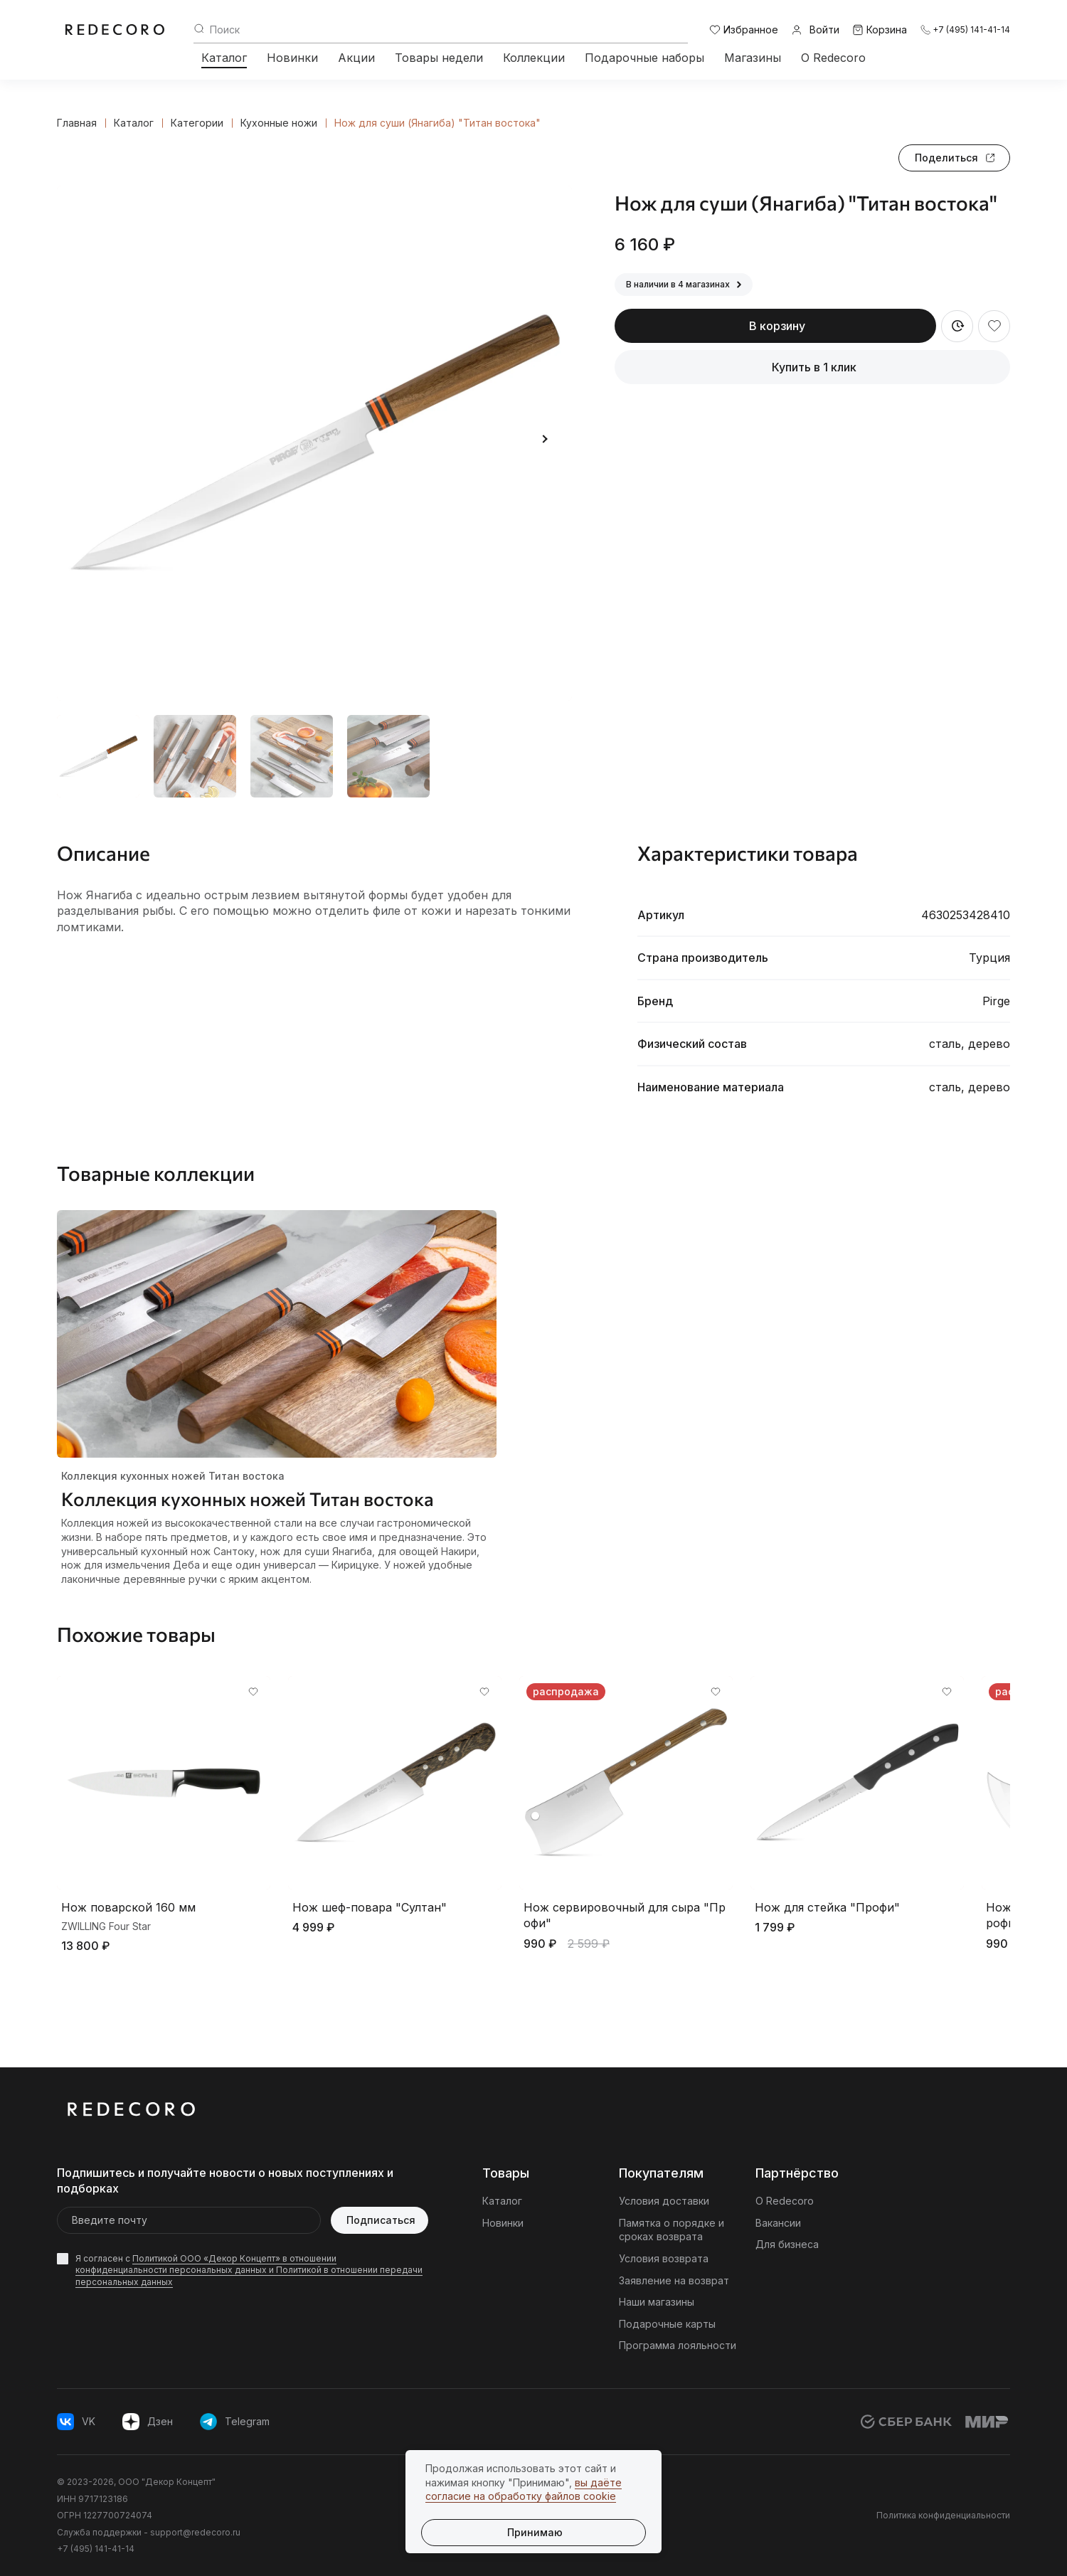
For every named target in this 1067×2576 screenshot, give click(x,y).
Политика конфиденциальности (943, 2515)
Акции (356, 58)
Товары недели (439, 58)
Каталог (224, 58)
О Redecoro (833, 58)
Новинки (292, 58)
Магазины (752, 58)
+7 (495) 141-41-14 (95, 2548)
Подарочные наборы (644, 58)
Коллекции (534, 58)
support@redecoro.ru (195, 2532)
